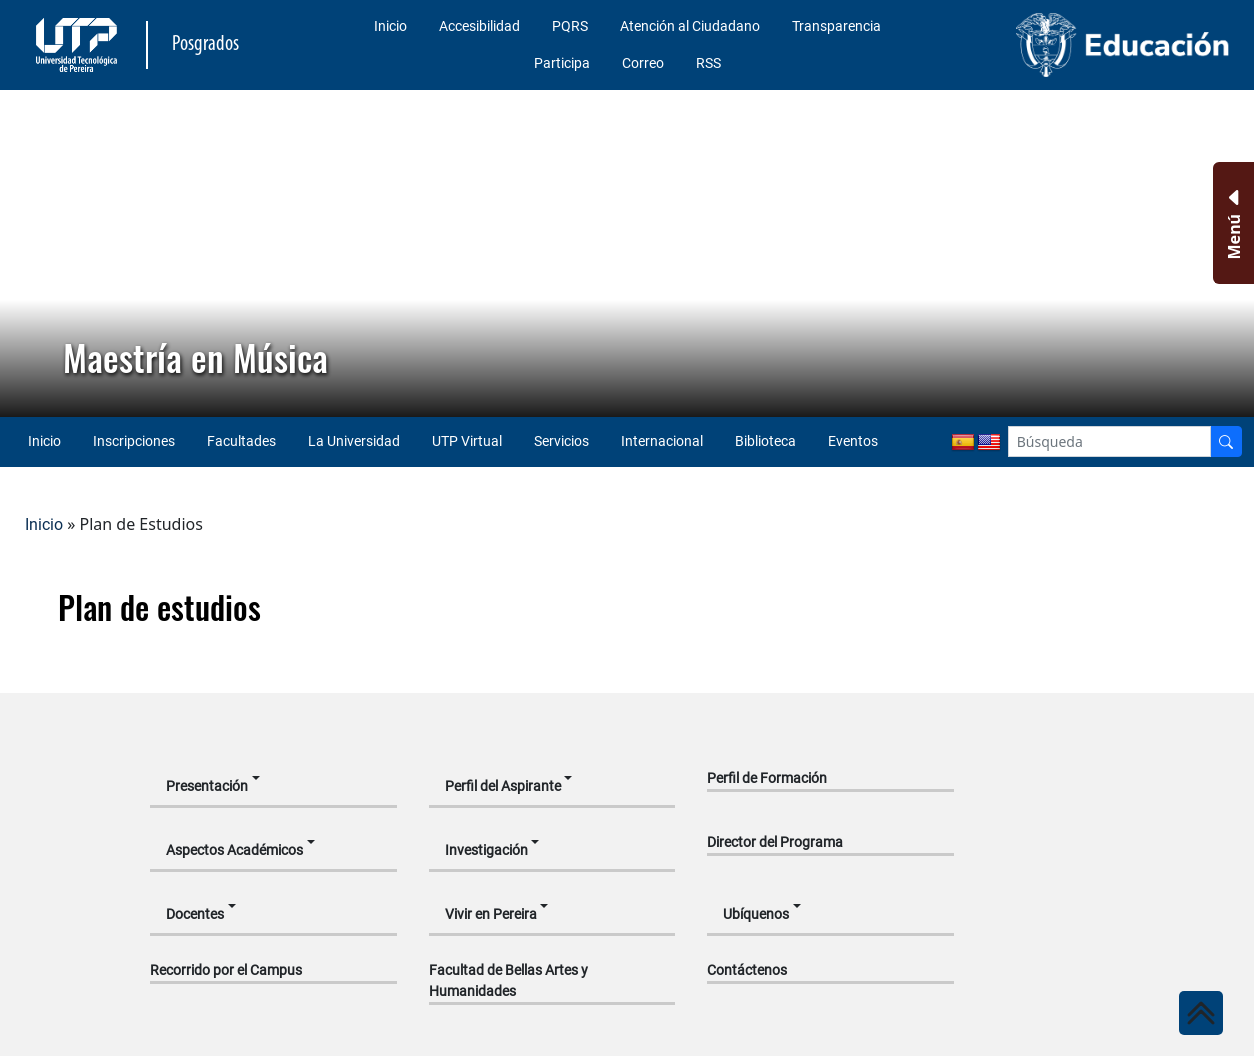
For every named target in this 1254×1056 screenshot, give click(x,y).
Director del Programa (775, 842)
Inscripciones (134, 441)
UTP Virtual (467, 441)
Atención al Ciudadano (690, 26)
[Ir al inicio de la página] (1201, 1013)
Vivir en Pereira (491, 914)
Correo (643, 63)
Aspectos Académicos (234, 850)
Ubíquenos (756, 914)
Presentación (207, 786)
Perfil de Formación (767, 778)
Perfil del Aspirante (503, 786)
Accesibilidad (479, 26)
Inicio (390, 26)
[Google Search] (1109, 441)
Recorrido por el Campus (226, 970)
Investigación (486, 850)
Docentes (195, 914)
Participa (562, 63)
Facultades (241, 441)
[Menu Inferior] (1231, 223)
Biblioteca (765, 441)
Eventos (853, 441)
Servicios (561, 441)
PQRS (570, 26)
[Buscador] (1226, 441)
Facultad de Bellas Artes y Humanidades (508, 980)
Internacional (662, 441)
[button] (31, 253)
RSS (708, 63)
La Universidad (354, 441)
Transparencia (836, 26)
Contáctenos (747, 970)
